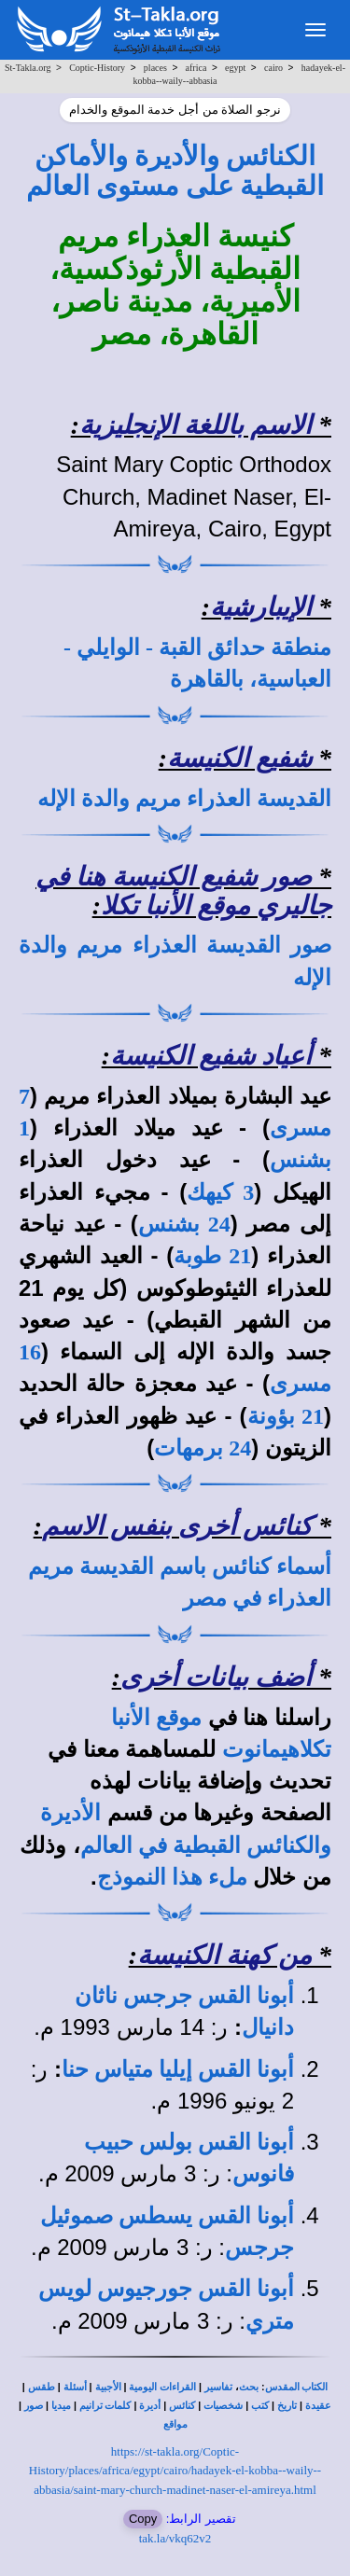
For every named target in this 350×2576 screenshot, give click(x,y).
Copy (143, 2519)
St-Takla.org (27, 68)
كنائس (182, 2406)
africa (196, 68)
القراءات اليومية (162, 2387)
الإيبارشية (261, 606)
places (155, 68)
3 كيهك (220, 1192)
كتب (260, 2406)
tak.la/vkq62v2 (175, 2538)
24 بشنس (184, 1224)
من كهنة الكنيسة (224, 1955)
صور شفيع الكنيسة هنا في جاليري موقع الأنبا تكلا (183, 891)
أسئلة (75, 2387)
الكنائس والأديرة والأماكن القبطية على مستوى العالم (175, 171)
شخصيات (223, 2406)
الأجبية (108, 2387)
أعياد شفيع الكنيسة (211, 1055)
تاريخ (287, 2406)
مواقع (175, 2424)
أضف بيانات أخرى (216, 1677)
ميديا (61, 2406)
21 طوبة (212, 1256)
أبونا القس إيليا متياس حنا (178, 2069)
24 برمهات (202, 1448)
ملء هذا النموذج (172, 1877)
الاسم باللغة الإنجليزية (195, 425)
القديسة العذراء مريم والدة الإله (184, 799)
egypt (235, 68)
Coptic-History (97, 68)
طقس (41, 2387)
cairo (273, 68)
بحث (249, 2387)
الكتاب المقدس (297, 2387)
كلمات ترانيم (105, 2406)
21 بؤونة (285, 1416)
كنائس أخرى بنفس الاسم (177, 1525)
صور (33, 2406)
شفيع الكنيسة (239, 758)
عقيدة (318, 2406)
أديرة (150, 2406)
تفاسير (218, 2387)
